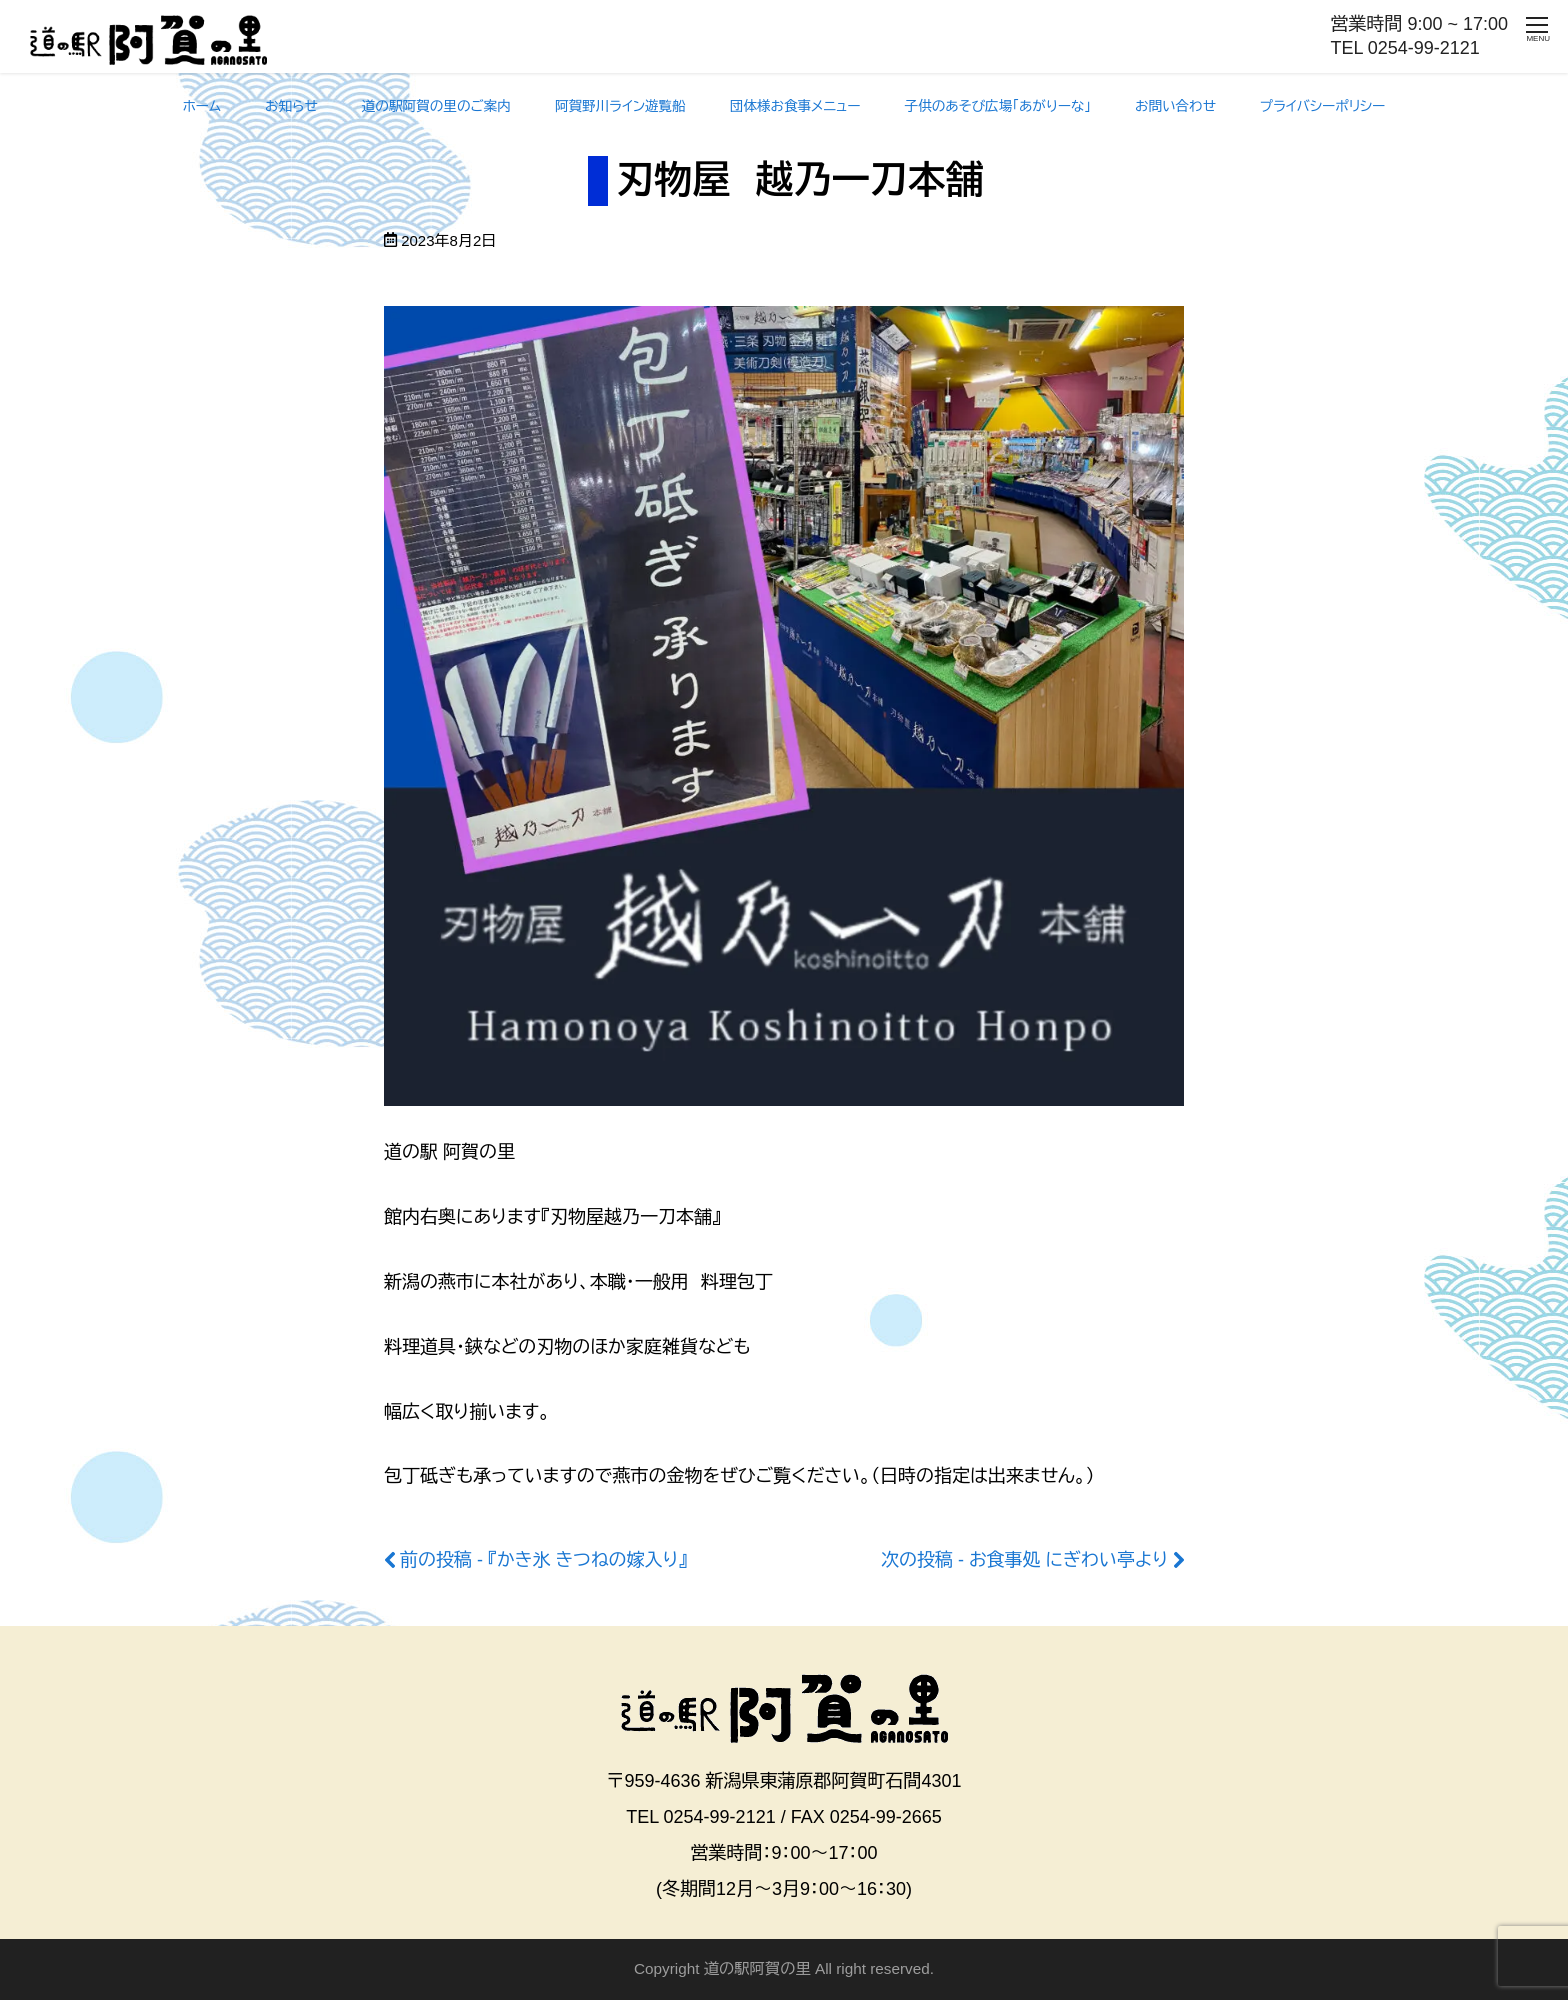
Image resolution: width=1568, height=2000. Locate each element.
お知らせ (291, 106)
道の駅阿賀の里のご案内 (436, 106)
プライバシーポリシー (1322, 106)
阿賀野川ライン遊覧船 (620, 106)
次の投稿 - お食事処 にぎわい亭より (1024, 1560)
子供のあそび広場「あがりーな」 (998, 106)
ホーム (202, 106)
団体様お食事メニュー (795, 106)
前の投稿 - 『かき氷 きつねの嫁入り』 (543, 1560)
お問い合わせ (1175, 106)
